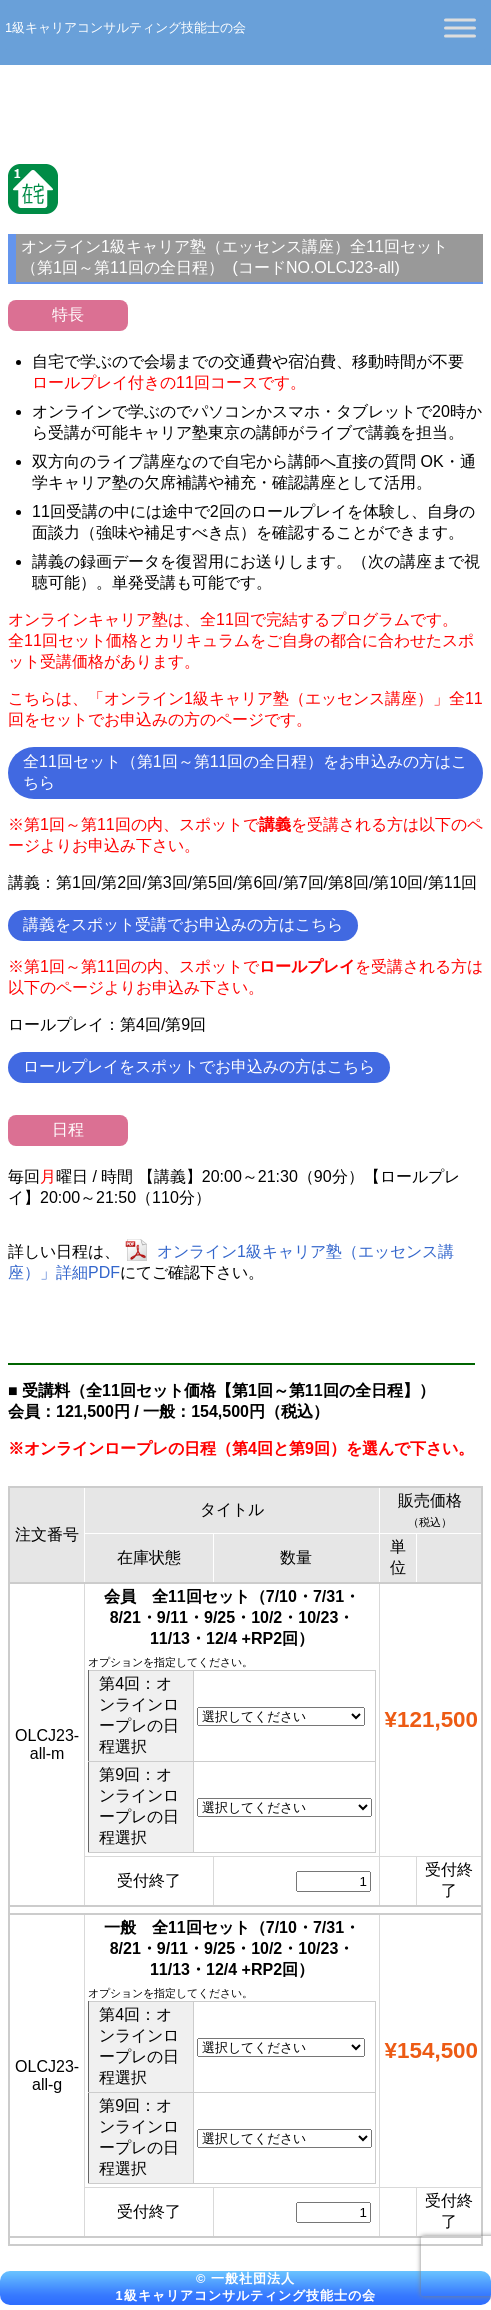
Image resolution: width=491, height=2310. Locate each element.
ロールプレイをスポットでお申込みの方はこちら (199, 1066)
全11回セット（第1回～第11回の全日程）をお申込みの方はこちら (245, 772)
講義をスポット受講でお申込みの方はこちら (183, 924)
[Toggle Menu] (460, 27)
